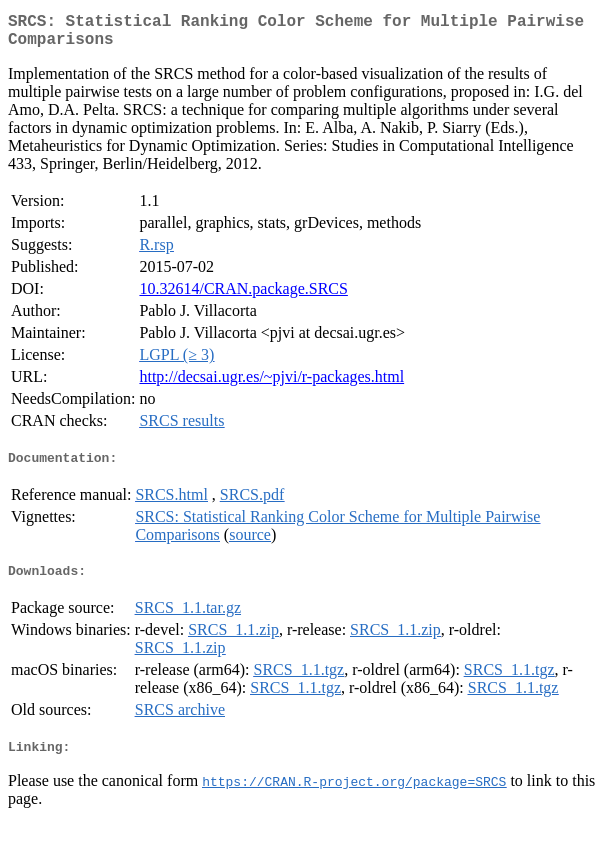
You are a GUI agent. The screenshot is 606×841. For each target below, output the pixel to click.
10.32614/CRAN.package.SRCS (243, 296)
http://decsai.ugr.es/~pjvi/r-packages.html (271, 384)
